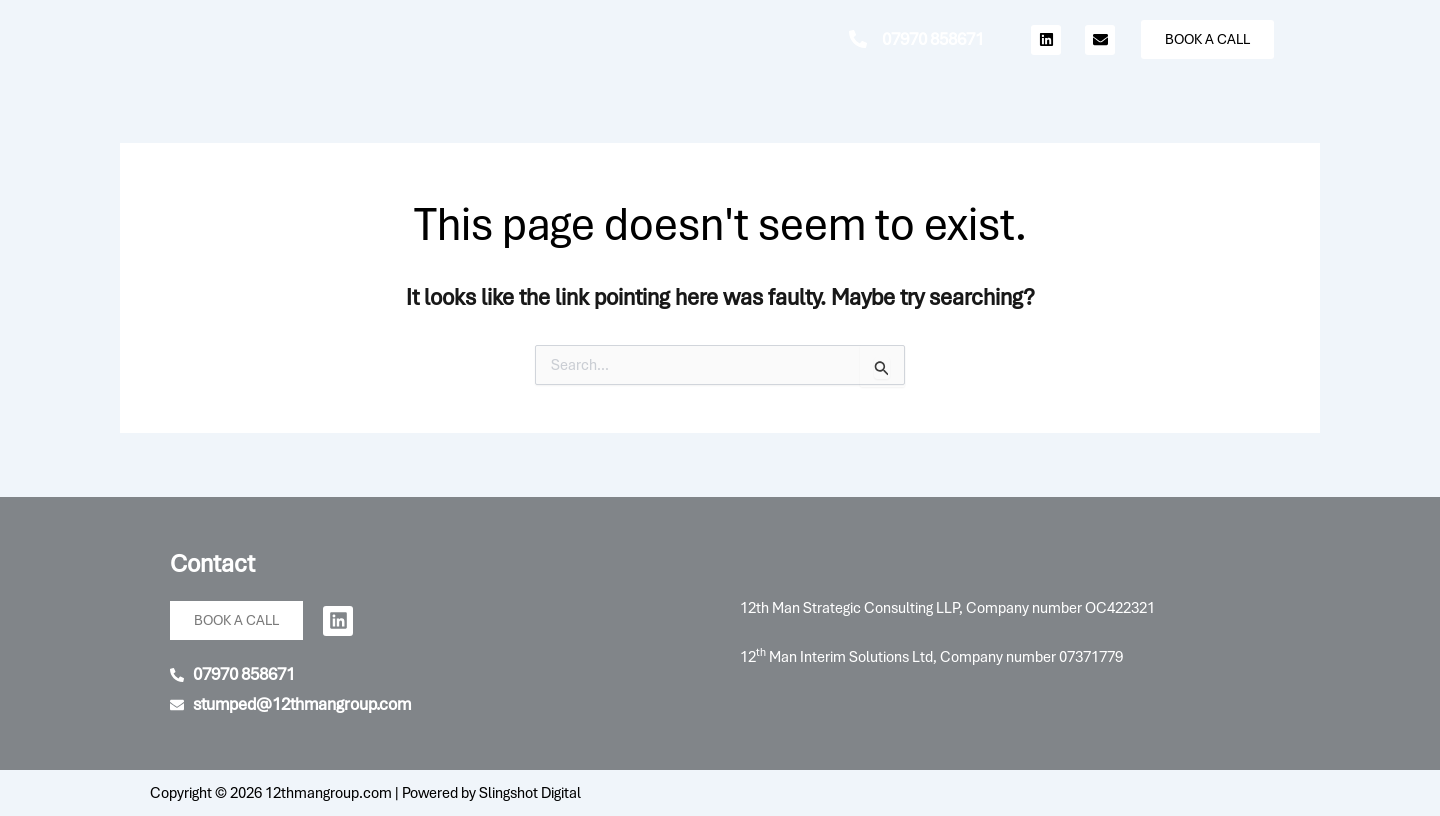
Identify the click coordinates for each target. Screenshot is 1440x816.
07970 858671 (933, 39)
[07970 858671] (858, 39)
